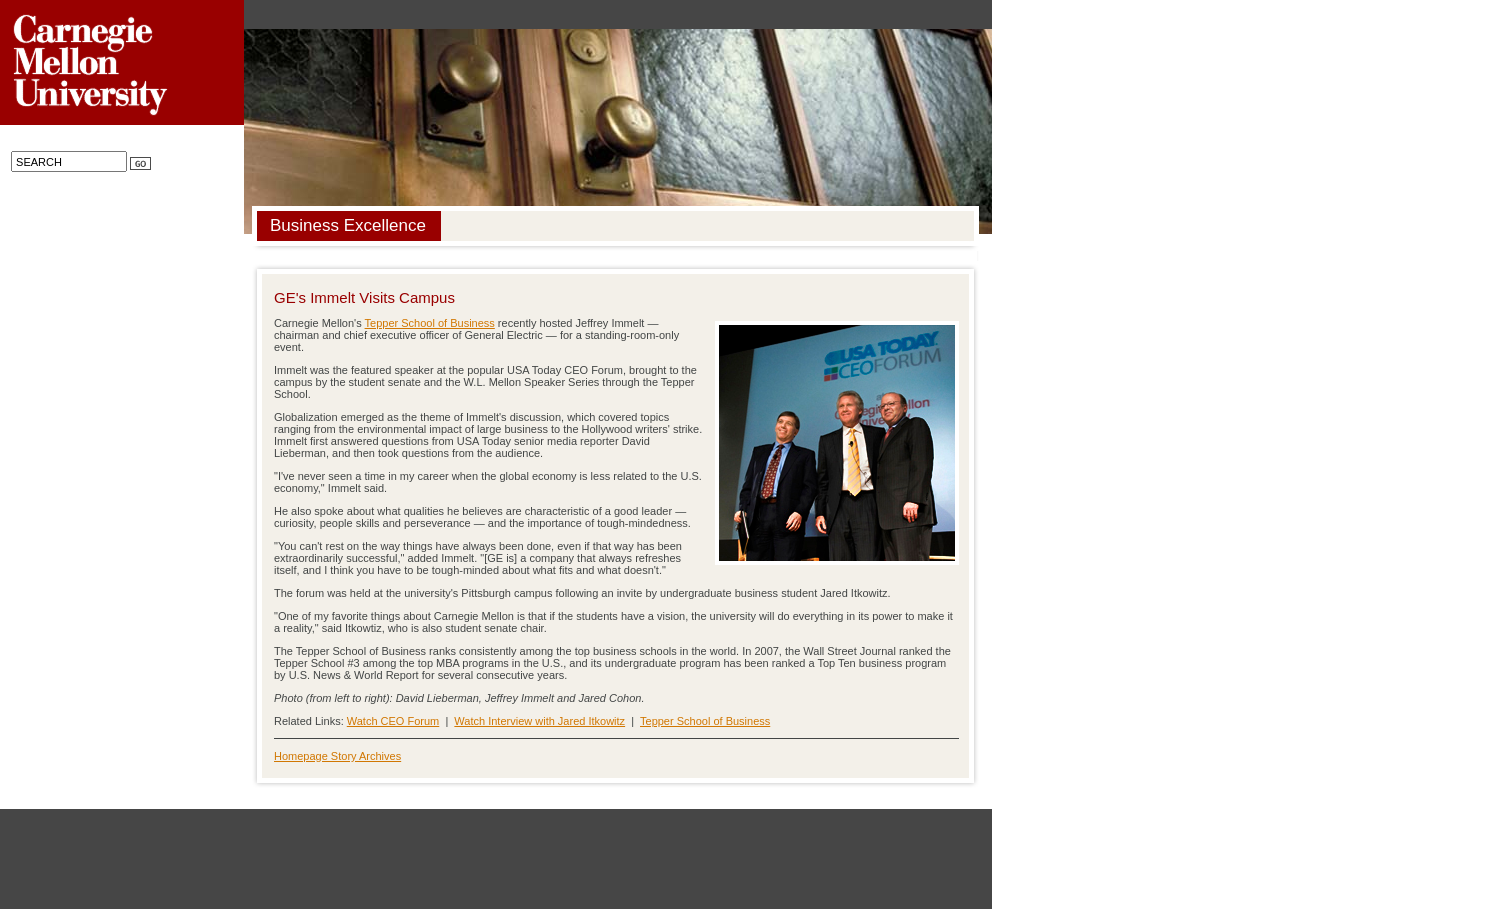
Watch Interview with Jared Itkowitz (539, 721)
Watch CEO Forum (393, 721)
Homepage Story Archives (337, 756)
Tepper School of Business (430, 323)
